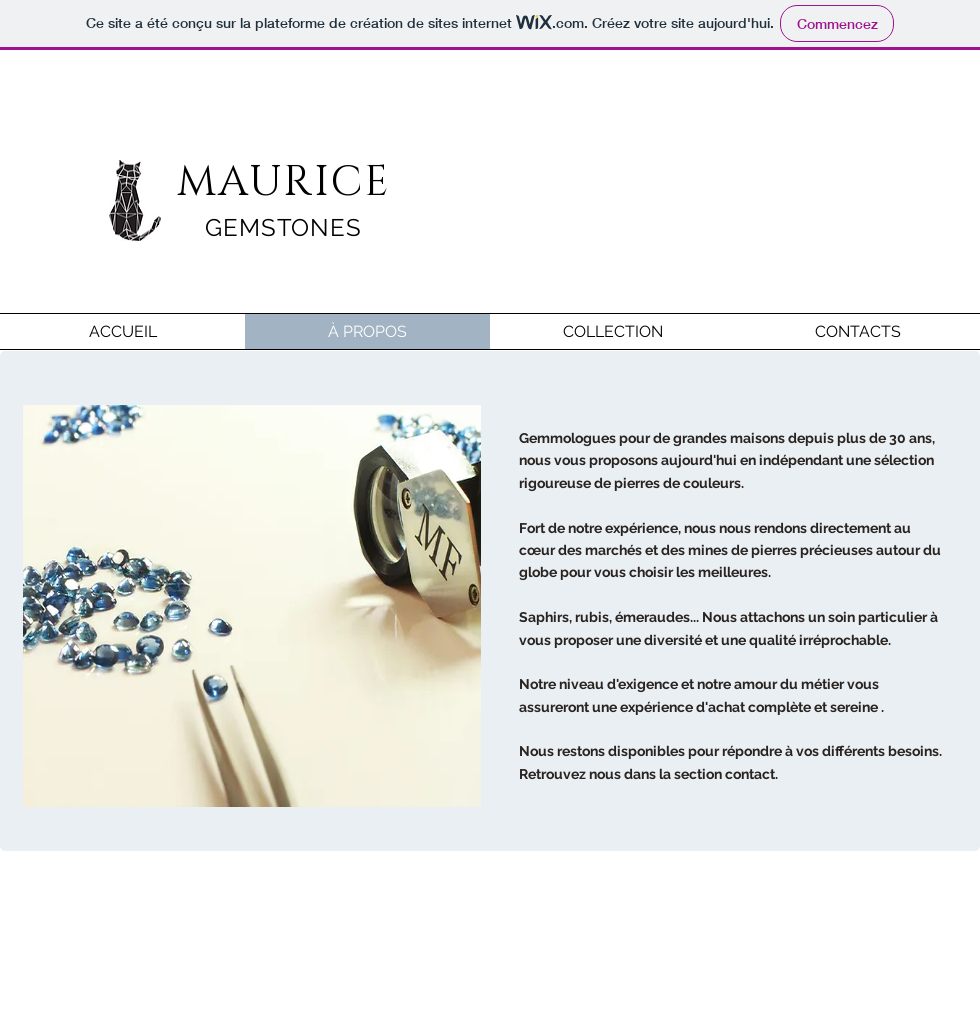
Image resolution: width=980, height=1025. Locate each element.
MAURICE (283, 182)
